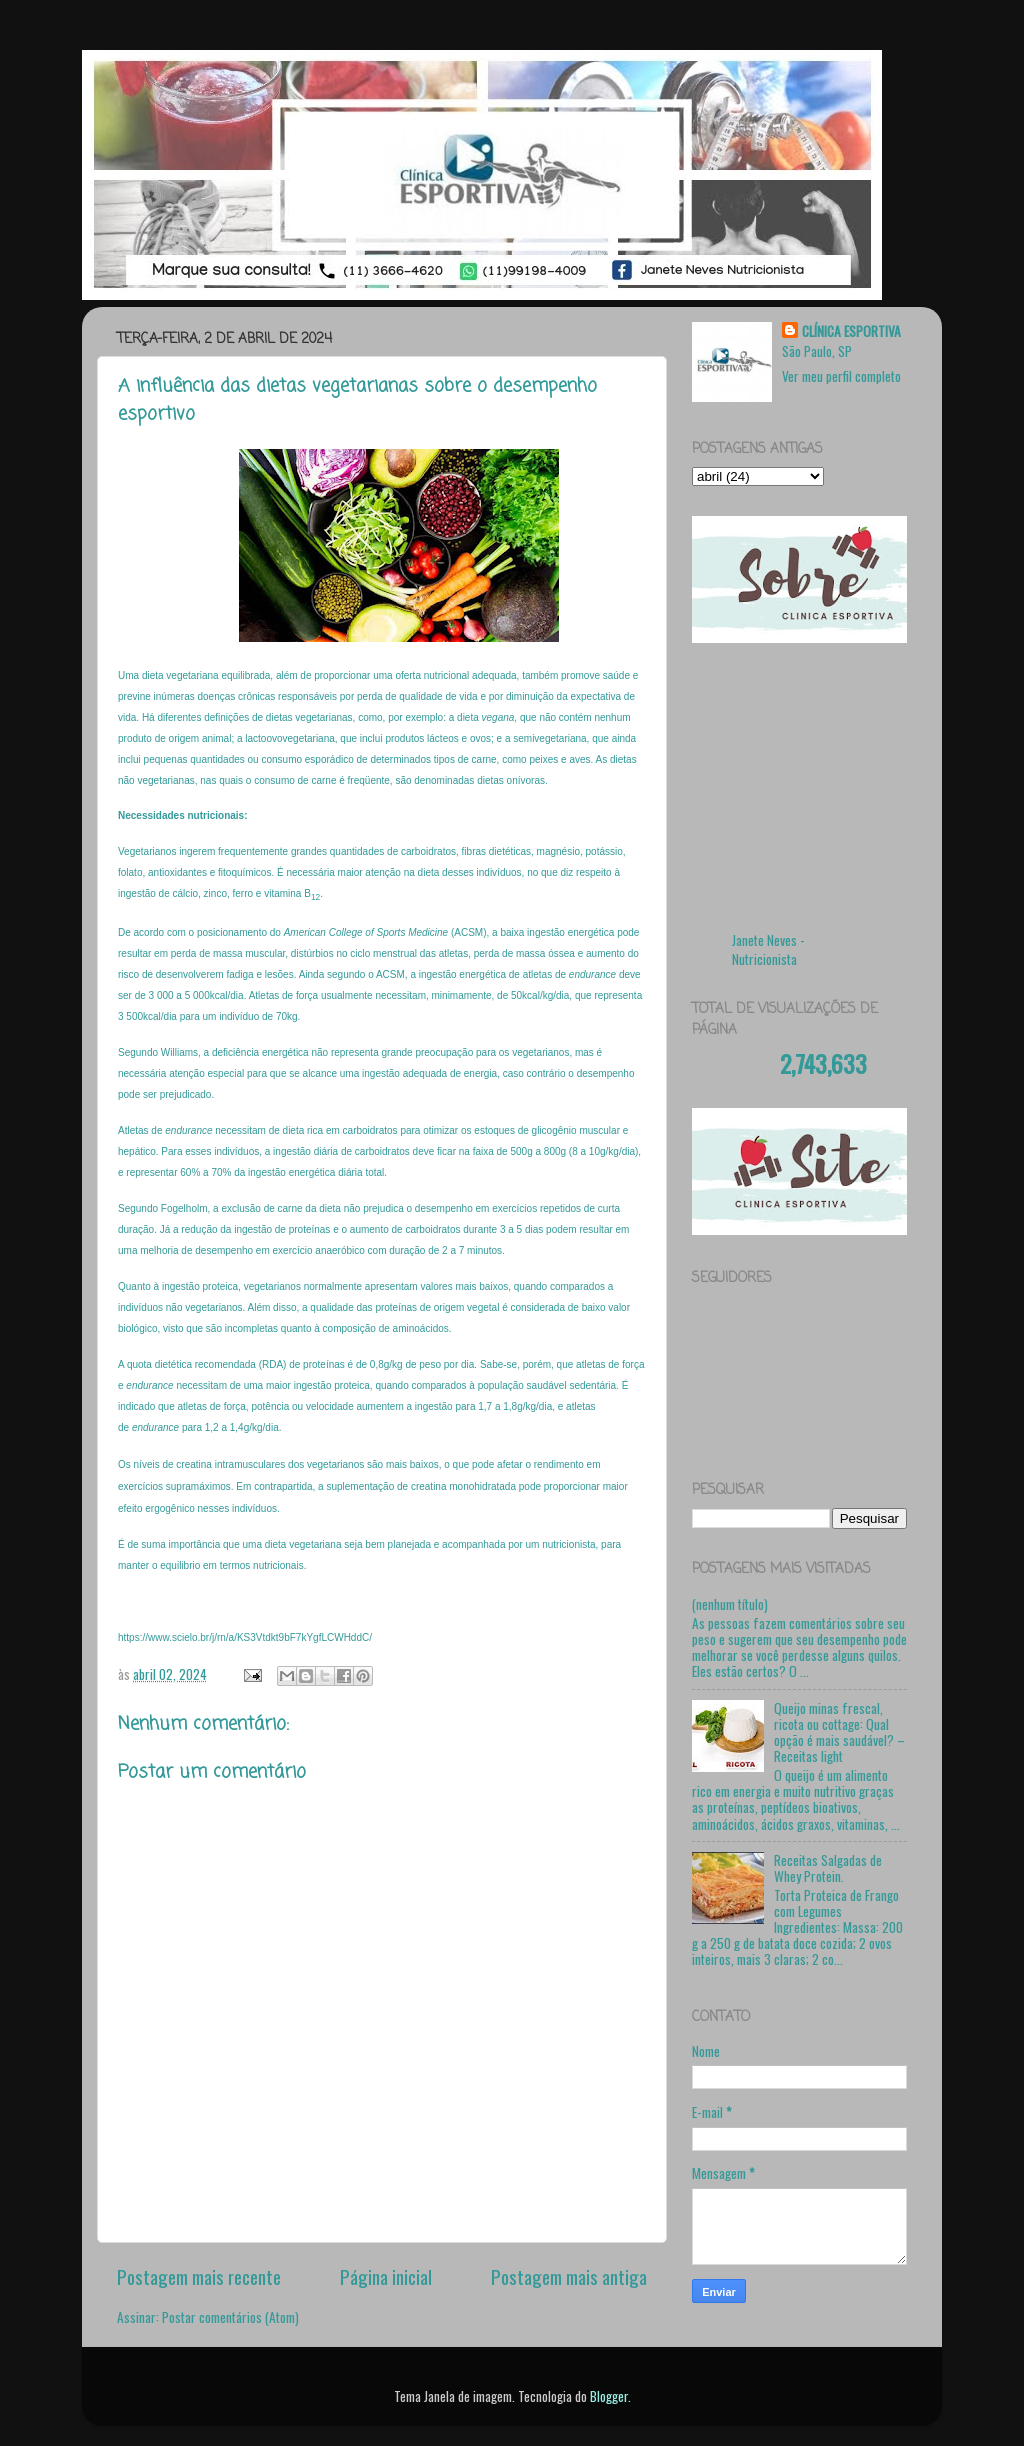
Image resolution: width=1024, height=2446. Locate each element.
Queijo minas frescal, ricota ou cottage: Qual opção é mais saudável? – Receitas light (839, 1732)
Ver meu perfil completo (841, 376)
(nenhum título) (730, 1604)
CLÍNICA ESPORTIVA (851, 331)
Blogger (609, 2396)
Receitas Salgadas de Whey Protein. (828, 1868)
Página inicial (386, 2276)
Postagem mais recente (199, 2276)
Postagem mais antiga (569, 2276)
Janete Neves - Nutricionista (768, 949)
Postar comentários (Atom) (230, 2317)
